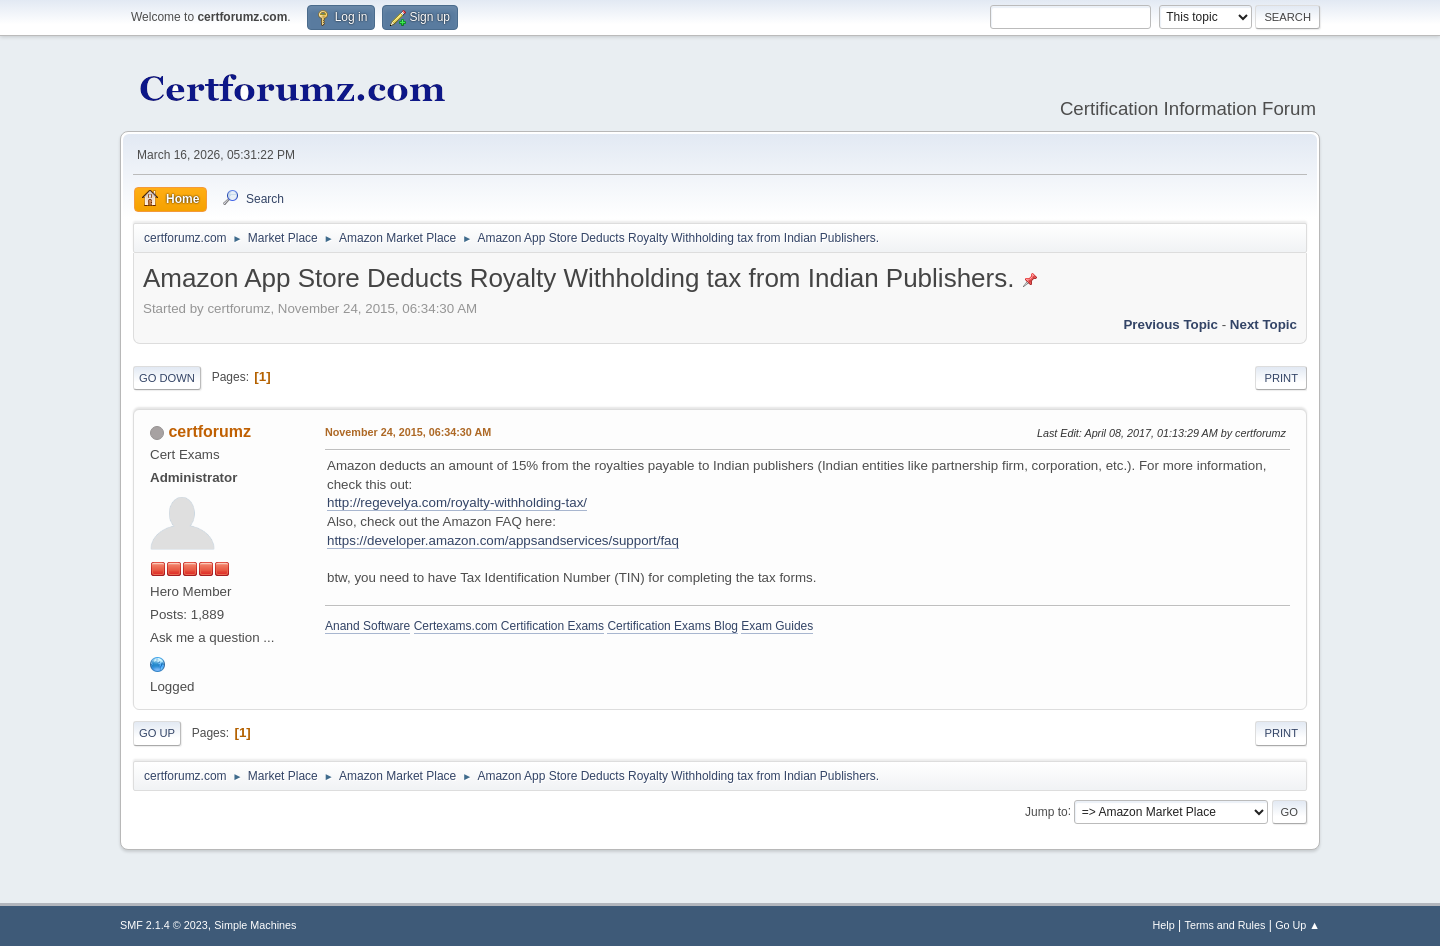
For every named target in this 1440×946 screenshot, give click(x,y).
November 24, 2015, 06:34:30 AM (408, 432)
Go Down (167, 378)
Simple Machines (255, 925)
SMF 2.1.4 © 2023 (164, 925)
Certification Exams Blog (672, 626)
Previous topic (1170, 324)
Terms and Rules (1225, 925)
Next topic (1263, 324)
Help (1164, 925)
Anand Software (367, 626)
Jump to (1046, 811)
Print (1281, 378)
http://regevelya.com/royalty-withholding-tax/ (457, 502)
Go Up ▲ (1297, 925)
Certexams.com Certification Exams (509, 626)
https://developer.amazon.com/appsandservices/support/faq (503, 540)
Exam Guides (777, 626)
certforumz (209, 431)
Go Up (157, 733)
